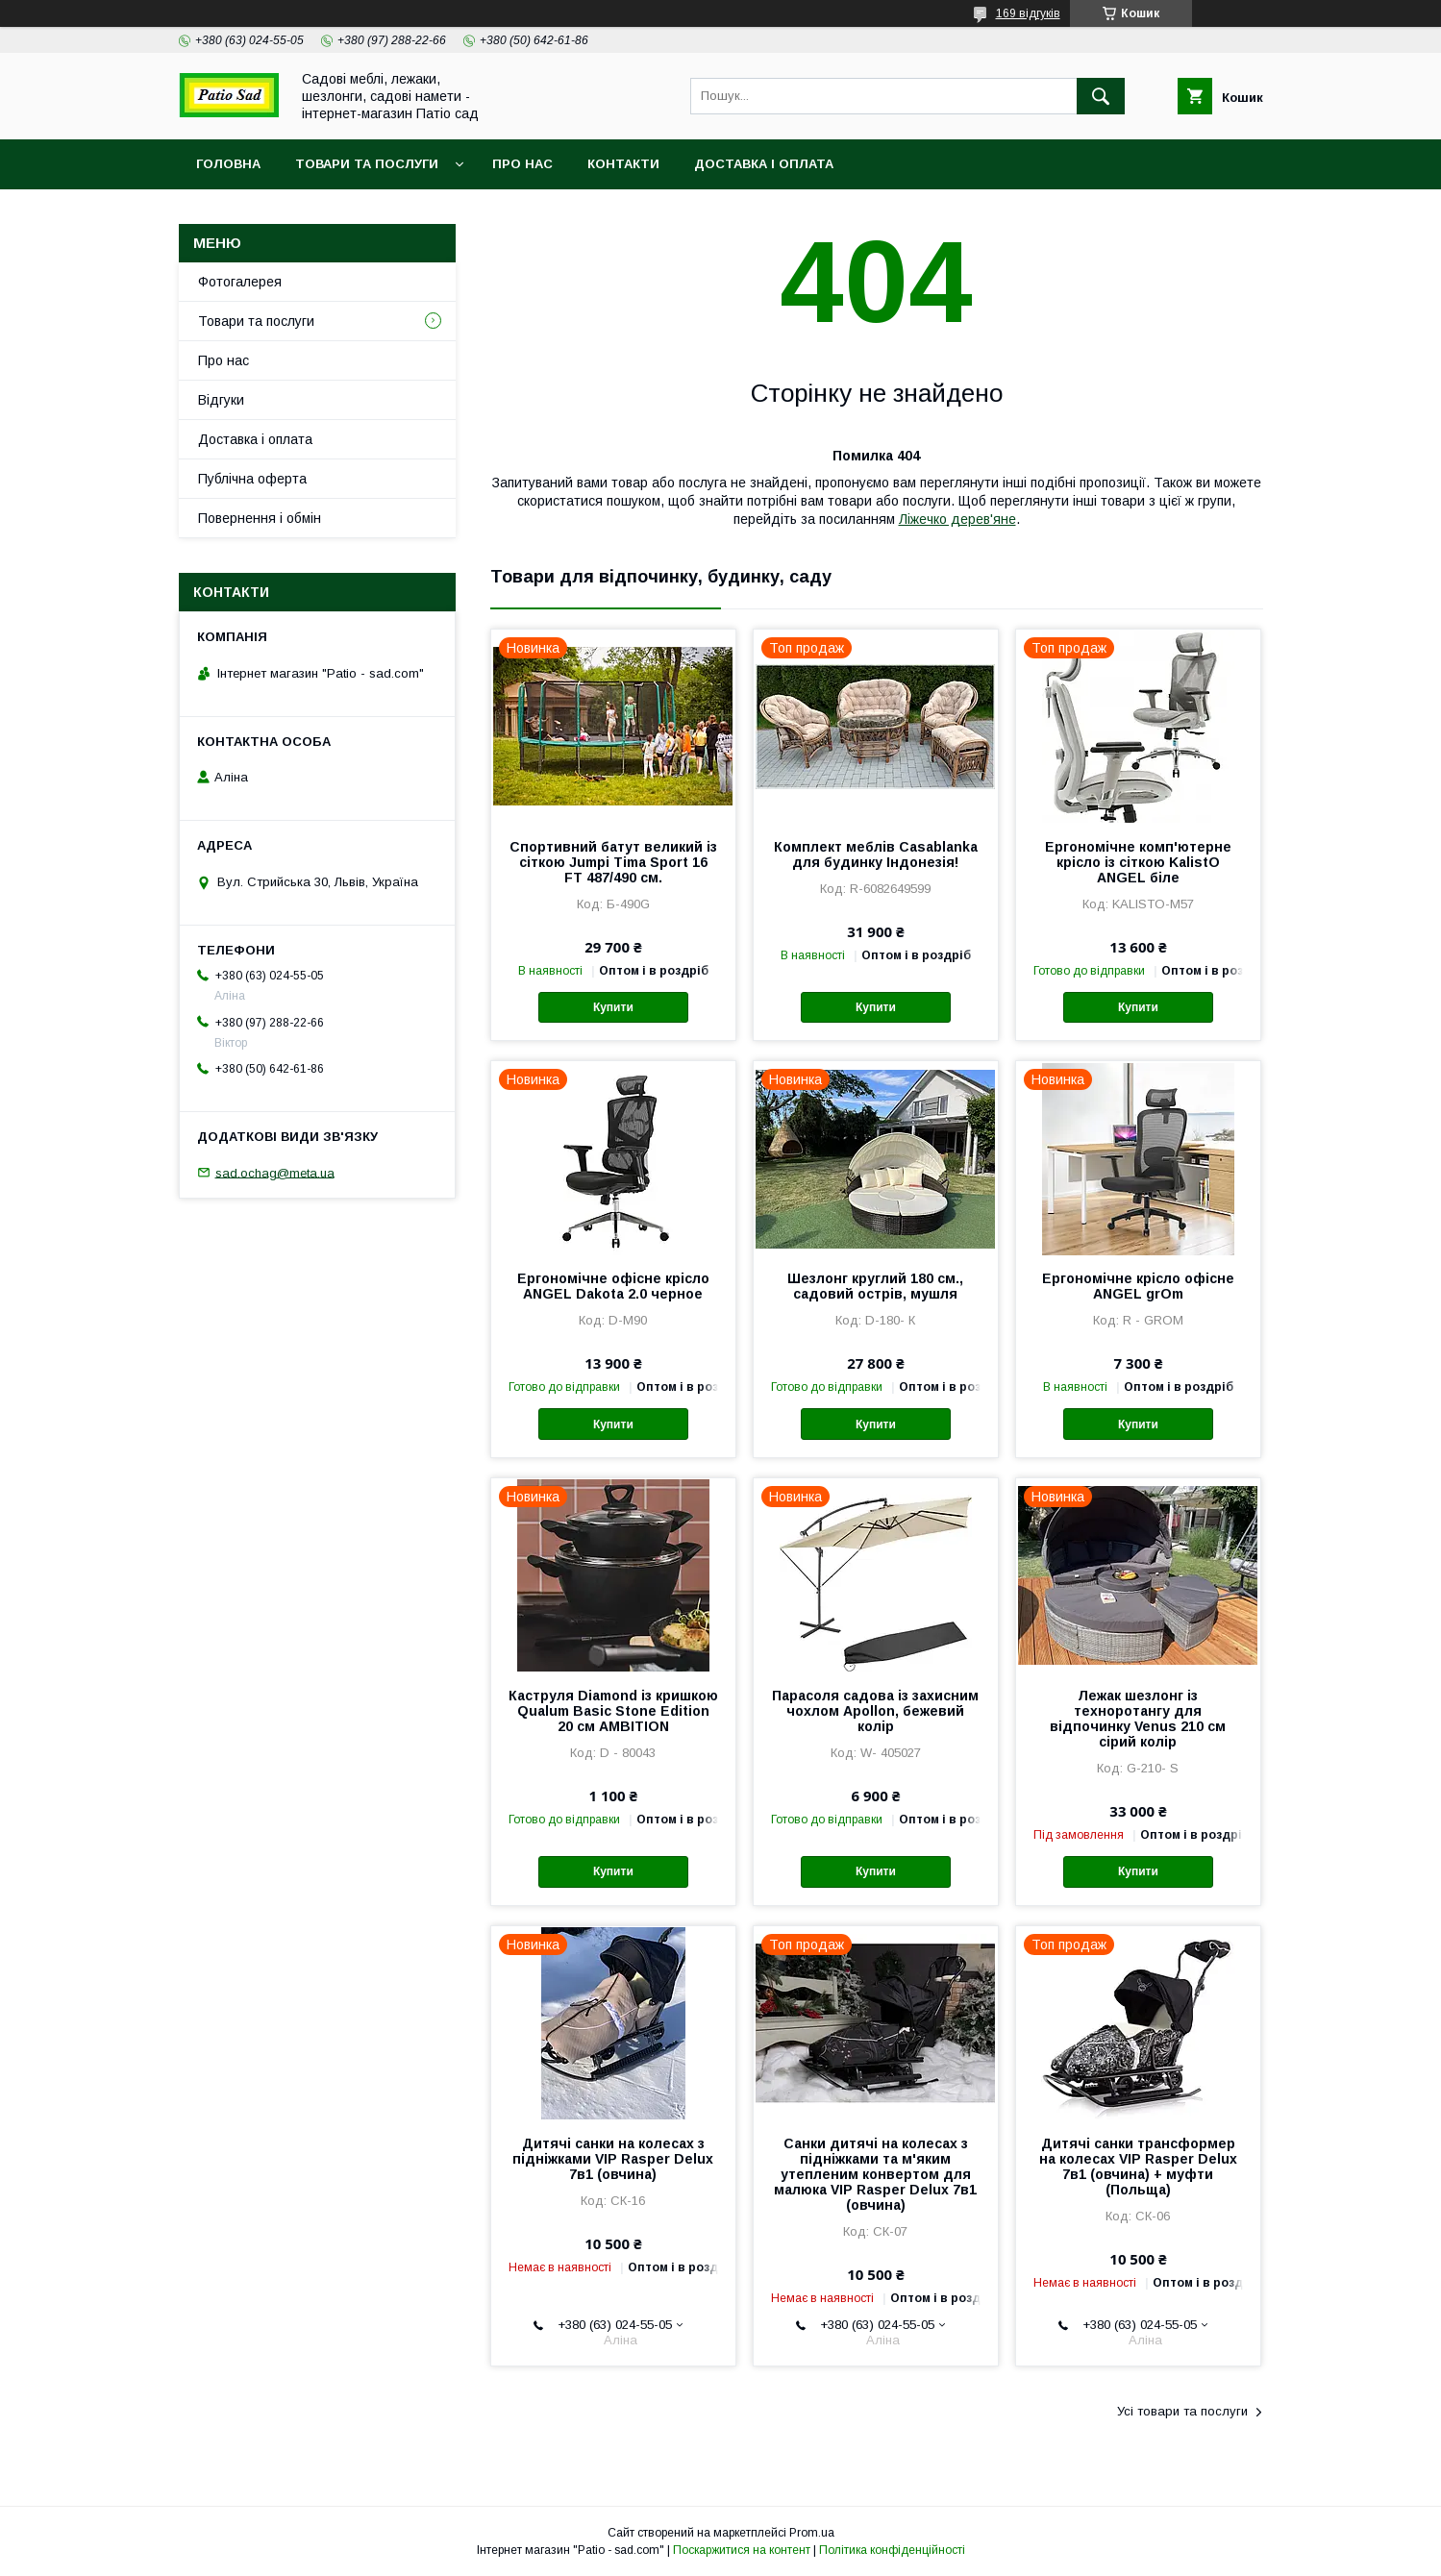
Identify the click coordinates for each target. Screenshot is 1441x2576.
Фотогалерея (240, 281)
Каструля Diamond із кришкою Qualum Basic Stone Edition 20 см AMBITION (613, 1711)
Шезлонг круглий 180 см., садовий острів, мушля (875, 1286)
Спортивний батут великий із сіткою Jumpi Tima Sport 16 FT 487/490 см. (613, 862)
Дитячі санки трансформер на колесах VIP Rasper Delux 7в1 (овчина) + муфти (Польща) (1138, 2166)
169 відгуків (1028, 13)
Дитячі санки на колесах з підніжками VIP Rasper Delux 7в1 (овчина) (612, 2159)
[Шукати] (1101, 96)
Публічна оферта (252, 478)
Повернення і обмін (259, 518)
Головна (228, 164)
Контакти (623, 164)
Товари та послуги (366, 164)
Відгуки (221, 400)
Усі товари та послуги (1182, 2411)
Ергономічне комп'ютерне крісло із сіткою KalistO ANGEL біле (1138, 862)
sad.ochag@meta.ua (275, 1172)
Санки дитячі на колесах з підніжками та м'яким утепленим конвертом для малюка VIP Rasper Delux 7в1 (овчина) (875, 2174)
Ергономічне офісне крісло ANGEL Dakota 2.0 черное (613, 1286)
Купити (613, 1007)
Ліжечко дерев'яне (957, 519)
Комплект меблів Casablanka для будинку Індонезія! (876, 854)
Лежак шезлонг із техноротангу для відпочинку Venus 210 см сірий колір (1138, 1718)
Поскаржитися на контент (741, 2550)
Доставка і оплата (763, 164)
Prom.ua (811, 2532)
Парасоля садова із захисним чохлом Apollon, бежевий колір (875, 1711)
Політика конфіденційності (892, 2550)
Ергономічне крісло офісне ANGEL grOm (1138, 1286)
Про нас (522, 164)
